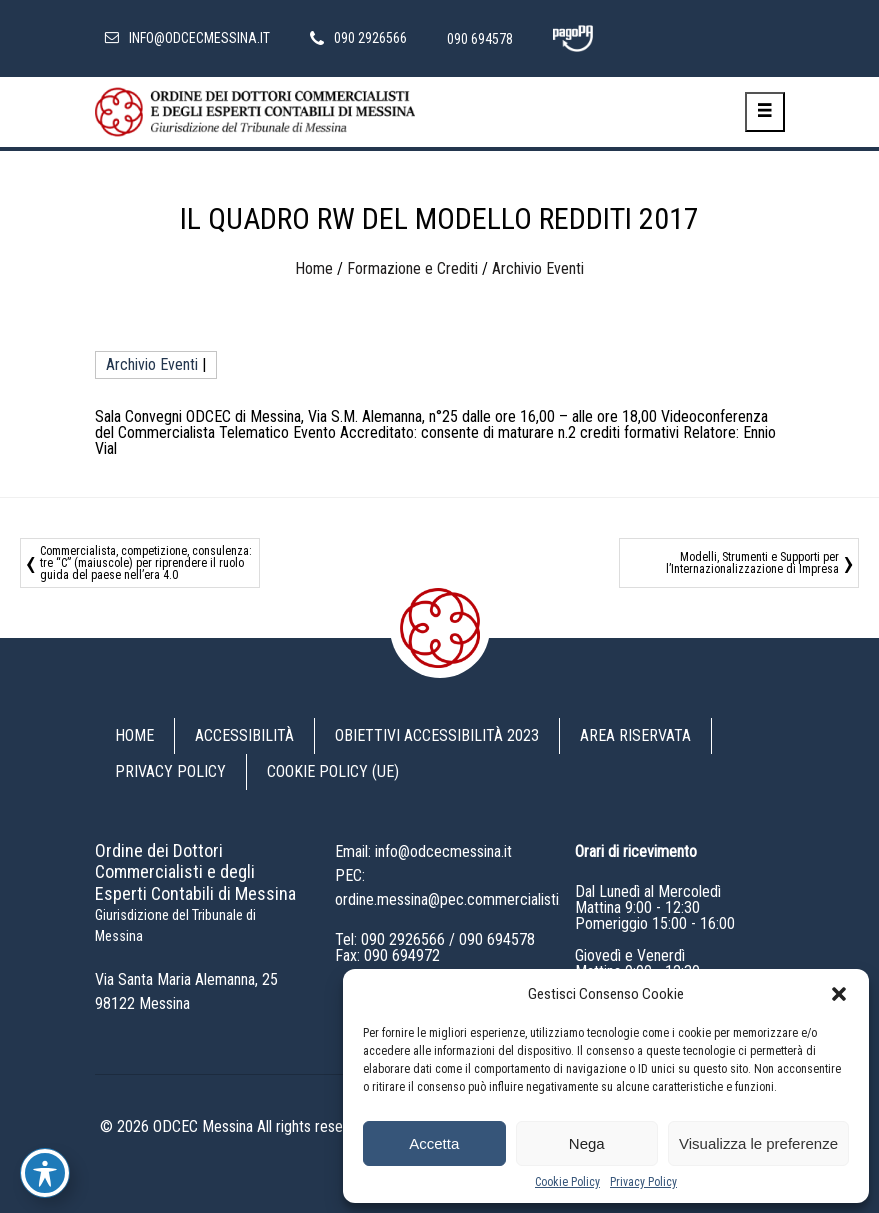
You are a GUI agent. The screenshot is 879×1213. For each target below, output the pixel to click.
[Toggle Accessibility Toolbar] (45, 1173)
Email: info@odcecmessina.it (423, 851)
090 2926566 (403, 939)
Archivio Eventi (538, 268)
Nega (587, 1143)
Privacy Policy (643, 1182)
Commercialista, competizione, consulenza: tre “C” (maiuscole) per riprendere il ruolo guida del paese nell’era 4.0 (146, 563)
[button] (839, 994)
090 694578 (497, 939)
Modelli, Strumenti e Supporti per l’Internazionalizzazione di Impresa (752, 563)
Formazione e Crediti (412, 268)
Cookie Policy (567, 1182)
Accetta (434, 1143)
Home (314, 268)
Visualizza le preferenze (758, 1143)
